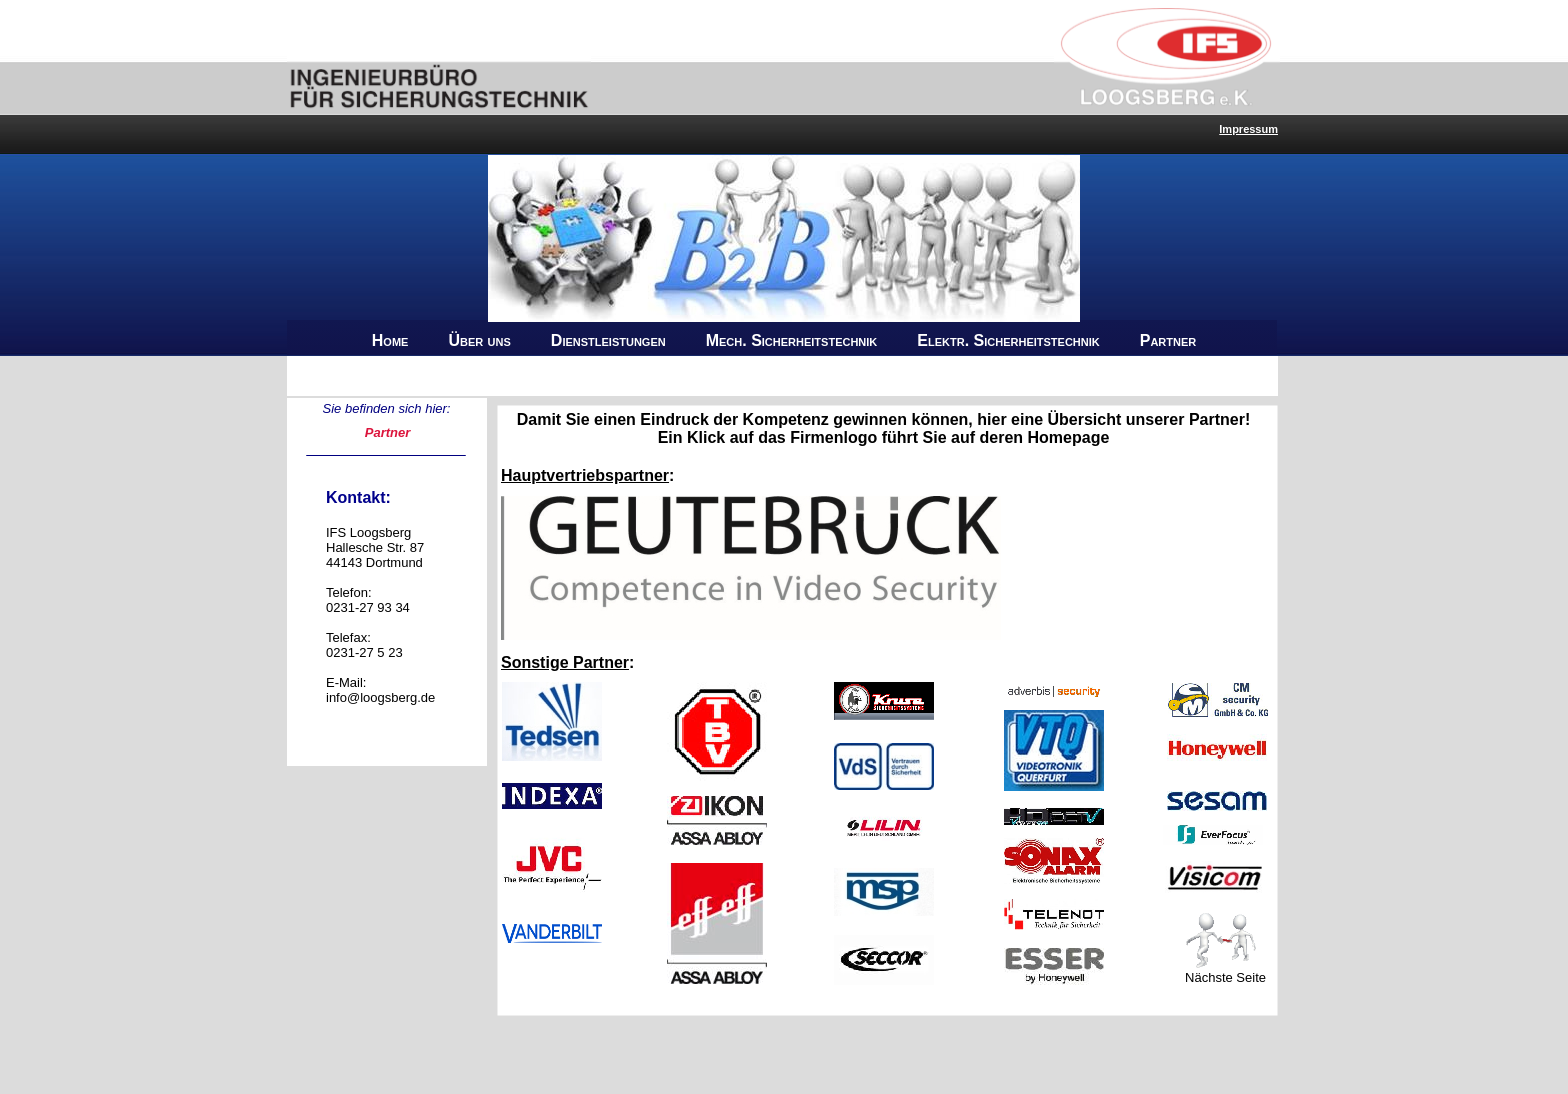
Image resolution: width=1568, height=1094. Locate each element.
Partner (1168, 340)
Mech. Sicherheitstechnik (792, 340)
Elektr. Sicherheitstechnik (1008, 340)
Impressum (1248, 129)
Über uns (479, 340)
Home (390, 340)
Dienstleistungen (608, 340)
